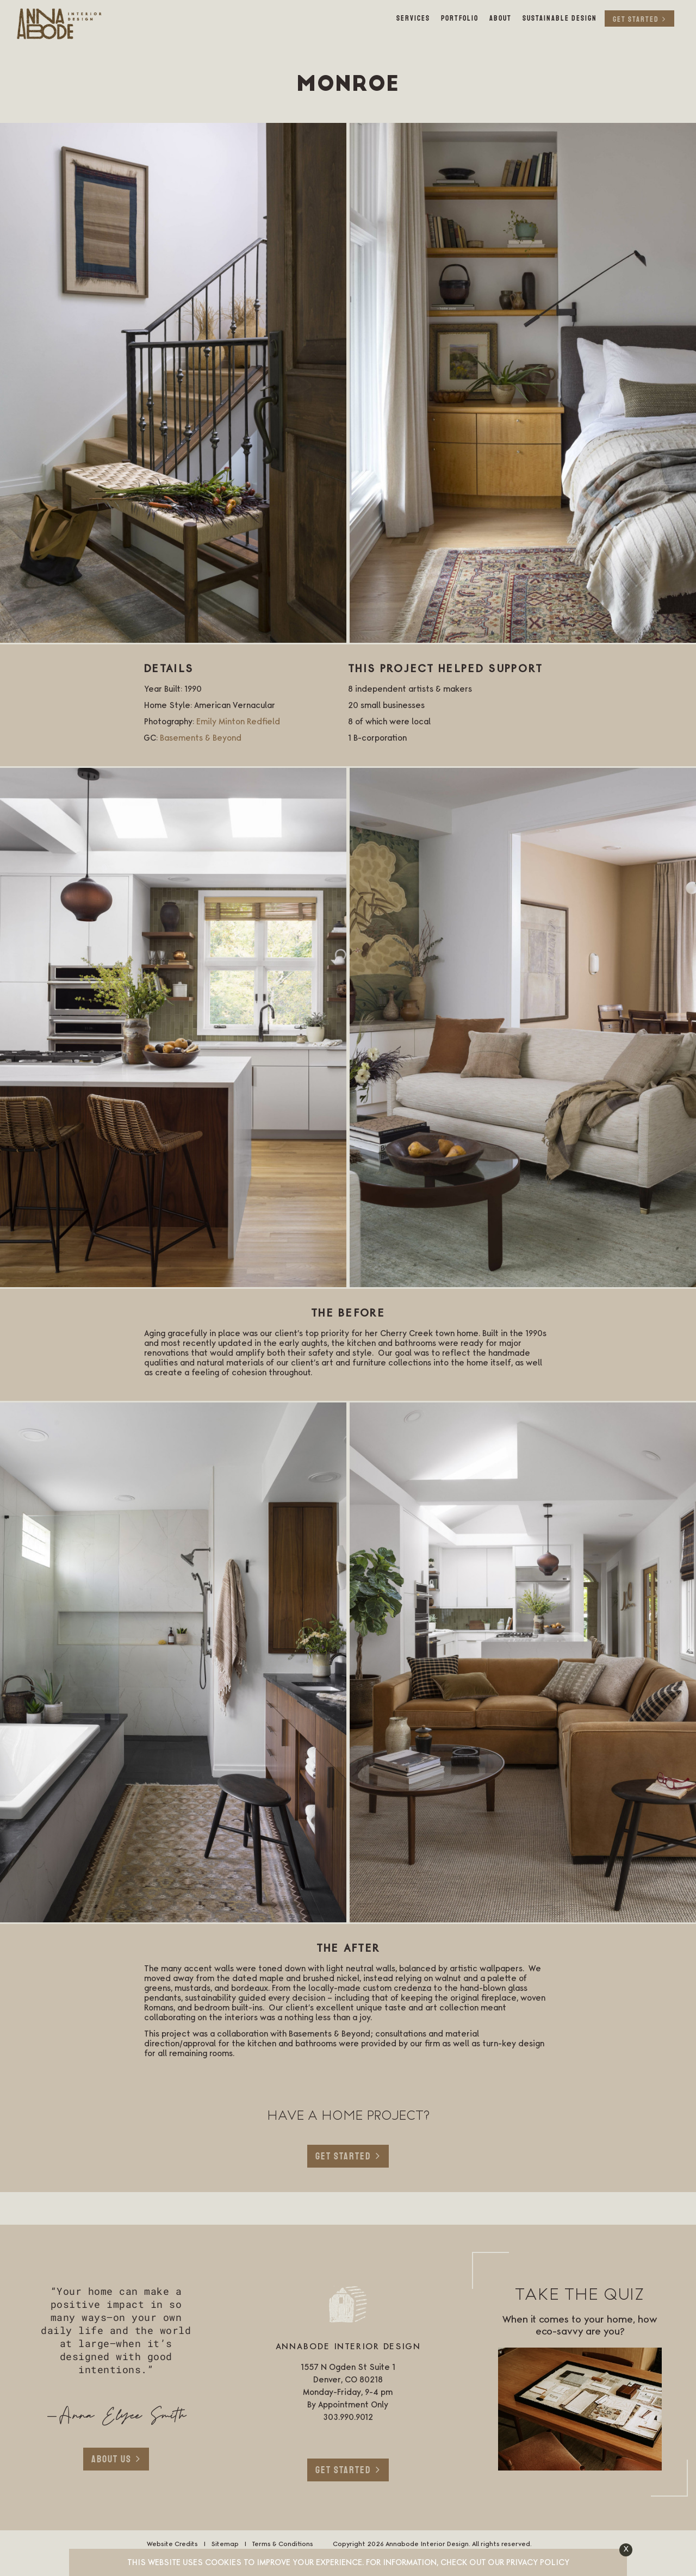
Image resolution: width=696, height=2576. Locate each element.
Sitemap (225, 2544)
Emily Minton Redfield (238, 722)
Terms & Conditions (282, 2544)
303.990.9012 (348, 2417)
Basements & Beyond (200, 738)
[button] (625, 2549)
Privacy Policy (537, 2563)
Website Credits (172, 2544)
